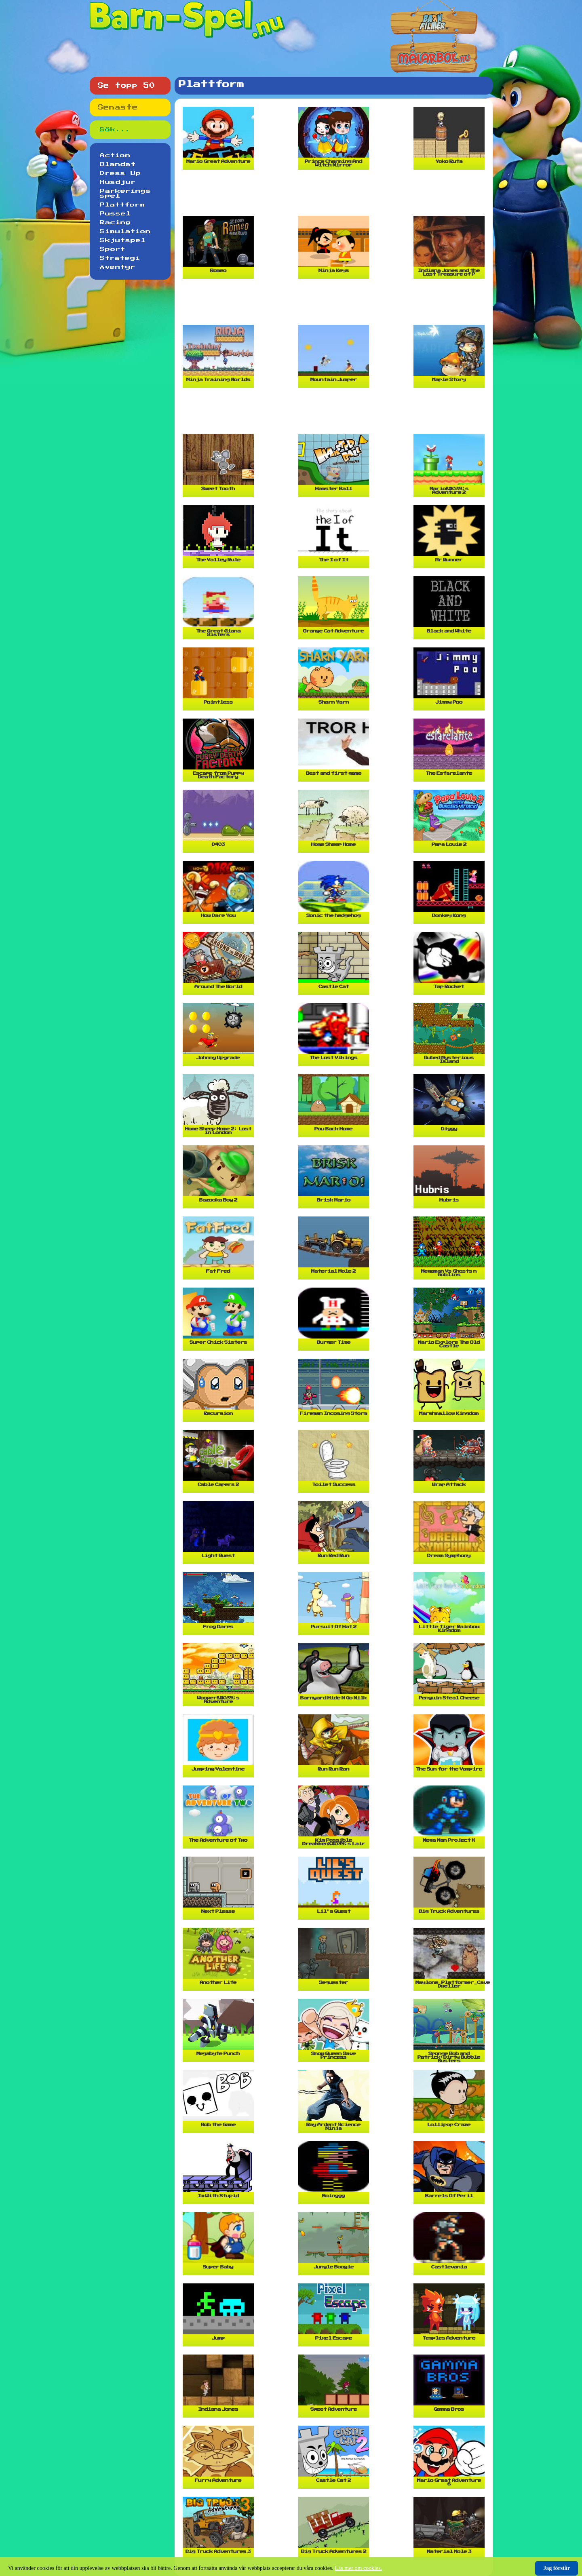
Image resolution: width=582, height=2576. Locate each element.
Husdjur (118, 182)
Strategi (120, 258)
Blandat (118, 164)
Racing (115, 222)
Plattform (122, 204)
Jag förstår (556, 2568)
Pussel (115, 213)
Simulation (125, 231)
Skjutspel (123, 240)
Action (115, 155)
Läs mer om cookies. (358, 2568)
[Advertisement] (335, 196)
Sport (112, 249)
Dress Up (120, 173)
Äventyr (117, 267)
